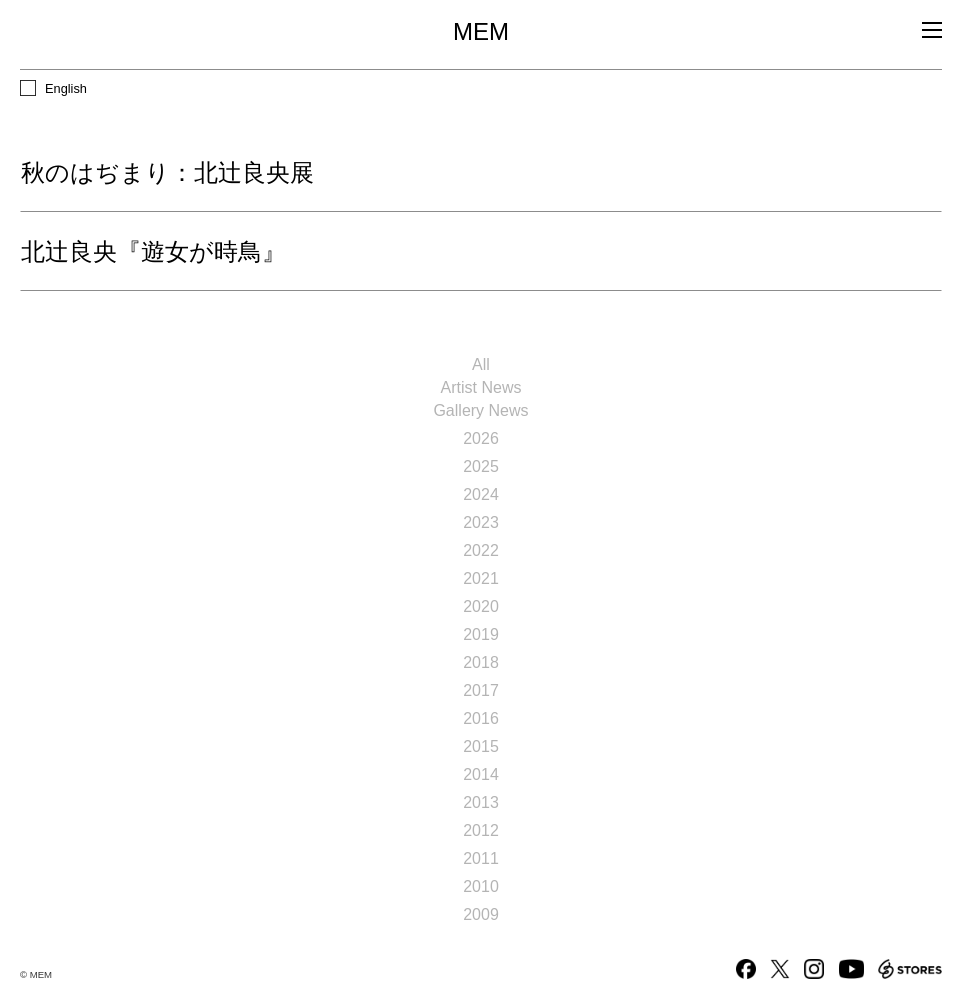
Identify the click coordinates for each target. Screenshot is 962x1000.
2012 (481, 830)
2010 (481, 886)
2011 (481, 858)
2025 (481, 466)
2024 (481, 494)
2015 (481, 746)
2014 (481, 774)
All (481, 364)
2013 (481, 802)
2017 (481, 690)
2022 (481, 550)
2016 (481, 718)
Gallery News (480, 410)
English (66, 88)
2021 (481, 578)
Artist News (481, 387)
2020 (481, 606)
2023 (481, 522)
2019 (481, 634)
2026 (481, 438)
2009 (481, 914)
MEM (481, 32)
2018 (481, 662)
